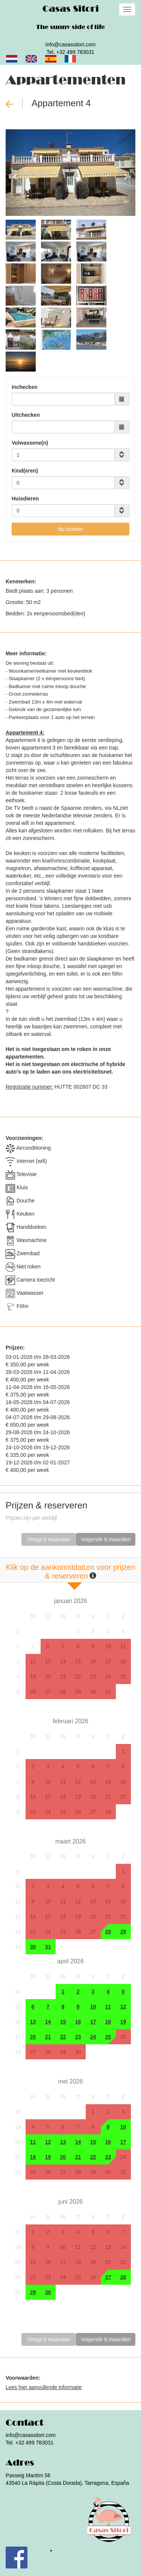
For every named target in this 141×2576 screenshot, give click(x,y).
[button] (15, 172)
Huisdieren (25, 499)
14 (63, 1661)
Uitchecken (26, 415)
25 (123, 1676)
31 (108, 1692)
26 (33, 1692)
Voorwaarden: (23, 2378)
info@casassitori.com (70, 44)
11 (123, 1646)
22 (78, 1676)
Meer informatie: (26, 653)
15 (78, 1661)
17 (108, 1661)
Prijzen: (15, 1348)
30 (93, 1692)
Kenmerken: (21, 581)
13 (48, 1661)
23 (93, 1676)
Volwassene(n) (30, 443)
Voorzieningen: (24, 1138)
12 (33, 1661)
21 (63, 1676)
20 (48, 1676)
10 (108, 1646)
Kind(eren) (25, 471)
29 (78, 1692)
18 (123, 1661)
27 (48, 1692)
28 (63, 1692)
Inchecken (24, 387)
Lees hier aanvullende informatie (44, 2387)
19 (33, 1676)
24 (108, 1676)
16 (93, 1661)
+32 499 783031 (75, 52)
